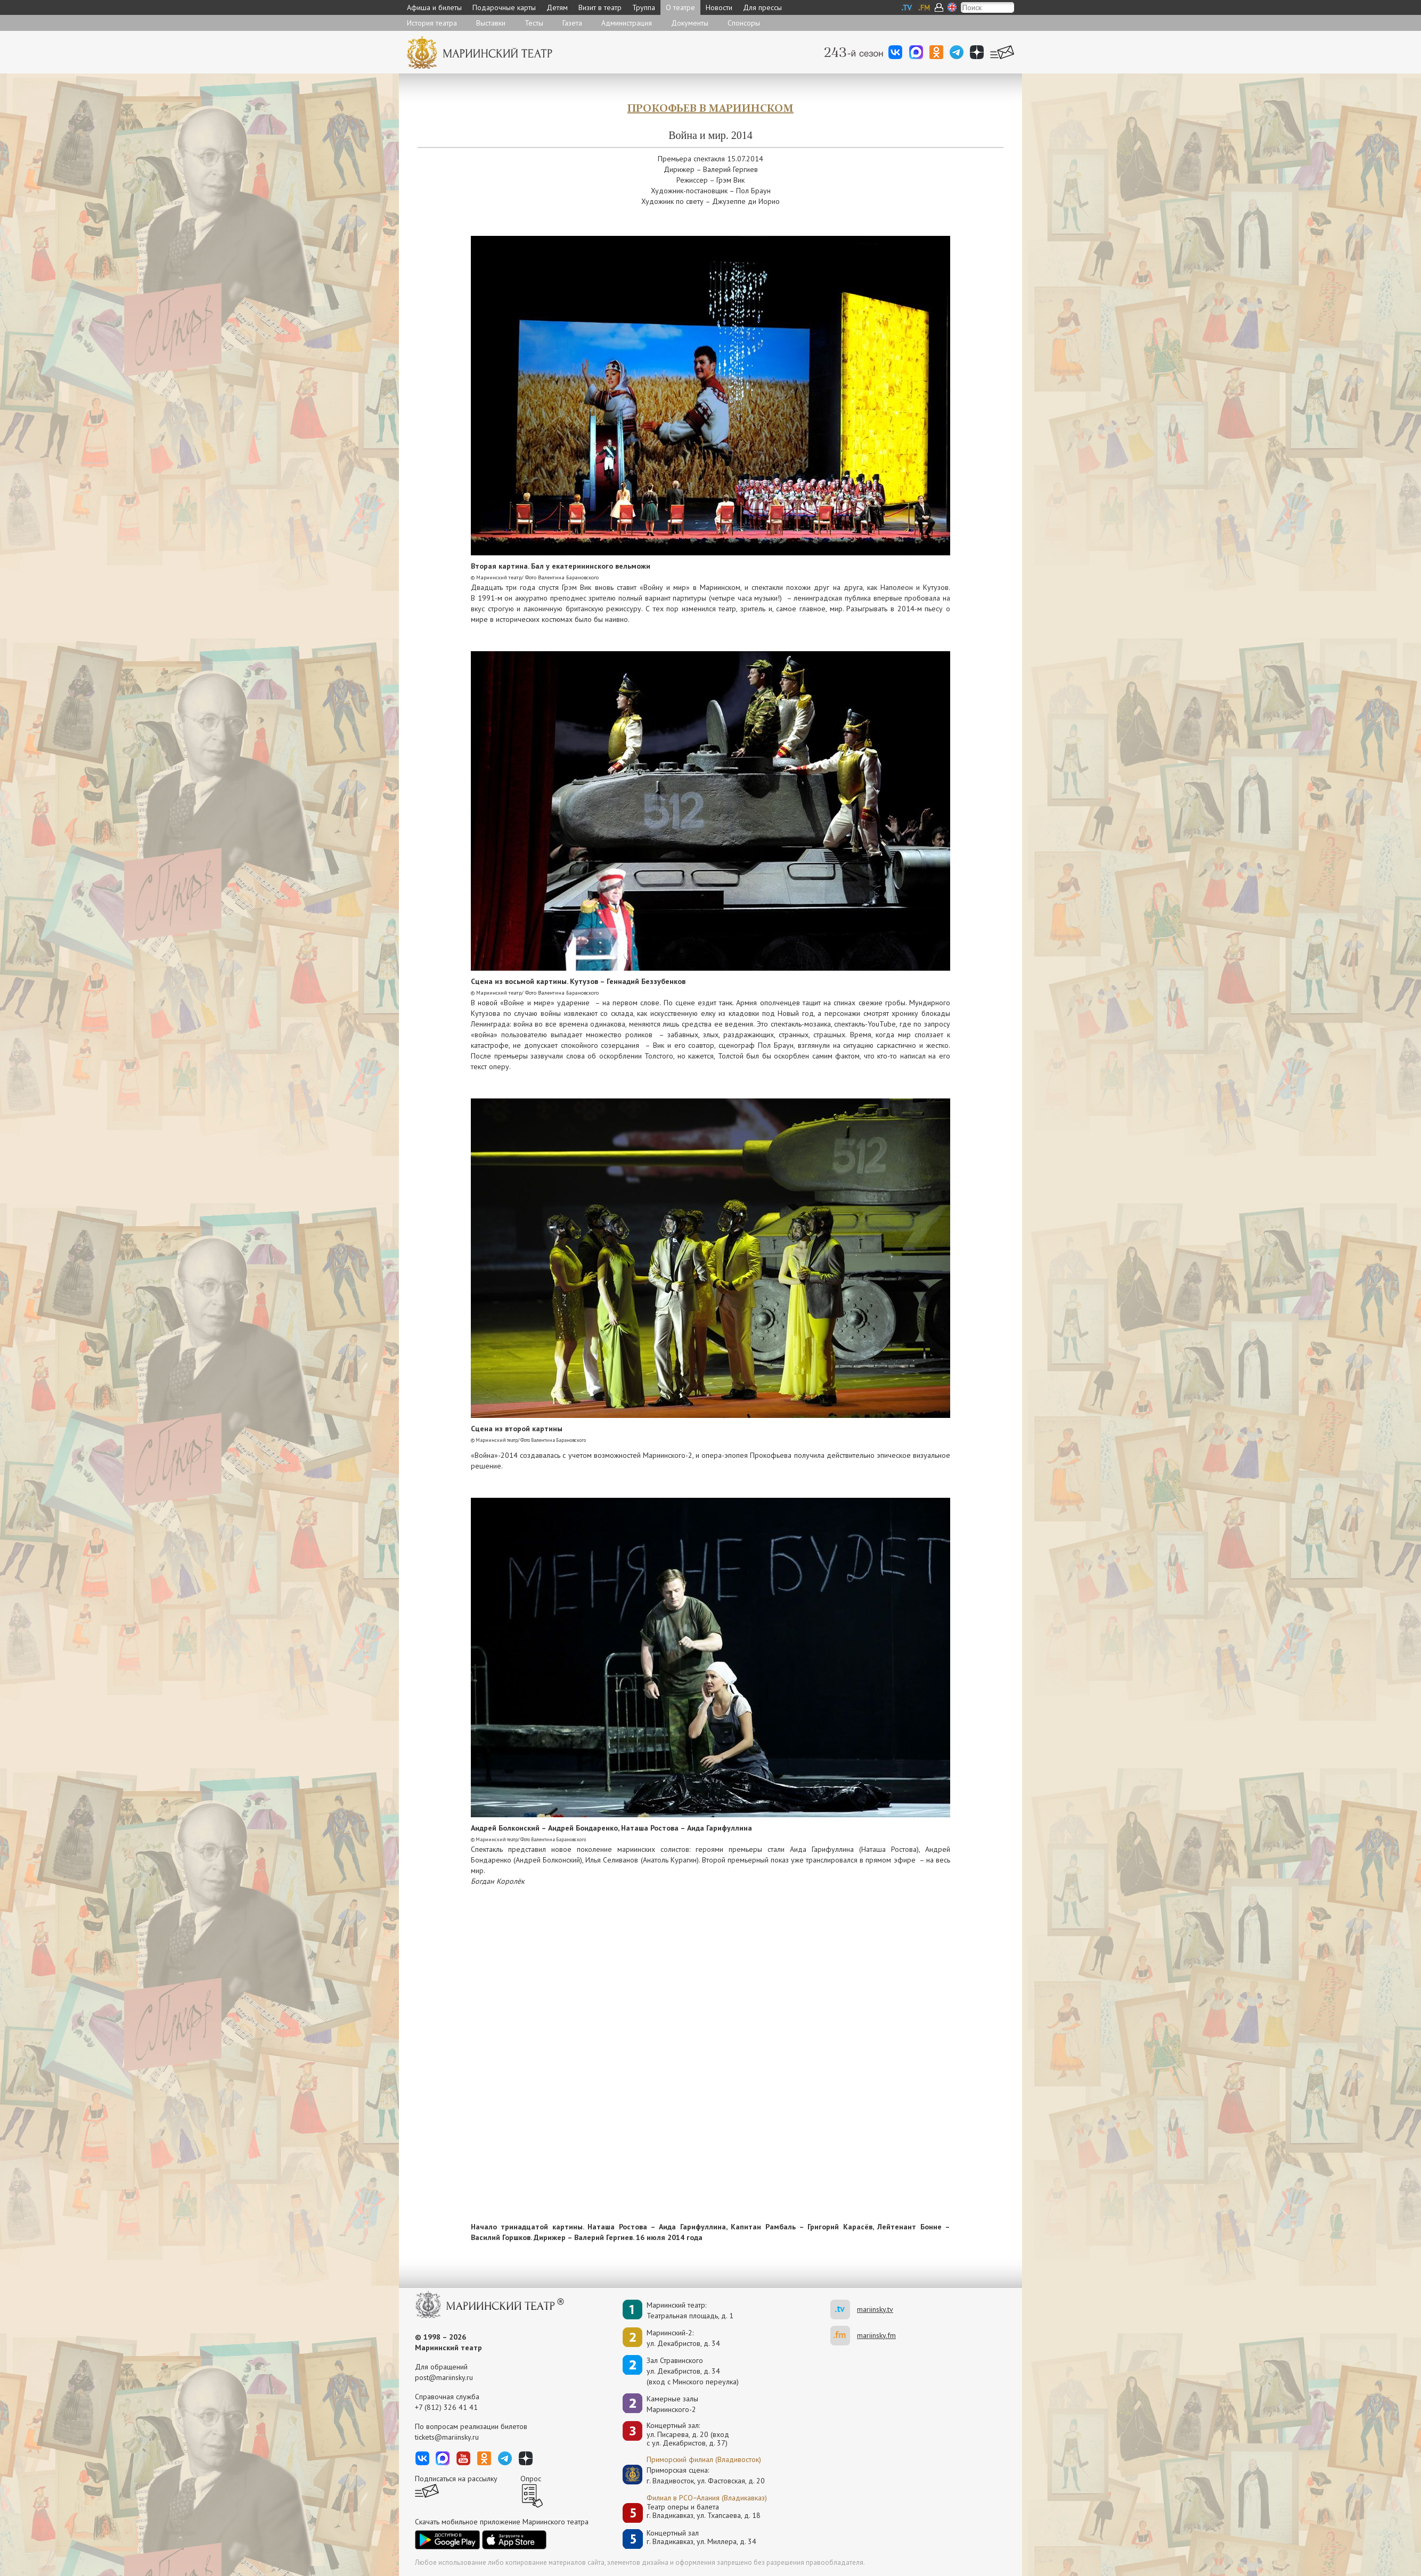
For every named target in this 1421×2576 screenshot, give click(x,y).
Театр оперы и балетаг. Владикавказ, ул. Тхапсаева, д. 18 (704, 2511)
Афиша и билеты (434, 7)
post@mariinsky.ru (444, 2377)
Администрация (626, 23)
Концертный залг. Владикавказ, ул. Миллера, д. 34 (701, 2537)
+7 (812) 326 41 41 (446, 2407)
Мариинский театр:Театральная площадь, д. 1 (690, 2310)
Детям (557, 7)
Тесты (534, 23)
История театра (432, 23)
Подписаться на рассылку (456, 2478)
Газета (572, 23)
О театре (680, 7)
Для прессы (762, 7)
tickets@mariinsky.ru (447, 2437)
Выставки (490, 23)
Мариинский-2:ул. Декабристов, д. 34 (683, 2338)
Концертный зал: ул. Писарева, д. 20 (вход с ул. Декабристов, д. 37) (688, 2434)
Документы (689, 23)
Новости (719, 7)
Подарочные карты (504, 7)
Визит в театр (600, 7)
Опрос (530, 2478)
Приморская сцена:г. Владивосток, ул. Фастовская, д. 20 (694, 2475)
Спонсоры (744, 23)
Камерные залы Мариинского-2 (672, 2404)
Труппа (643, 7)
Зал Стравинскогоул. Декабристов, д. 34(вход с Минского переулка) (693, 2371)
